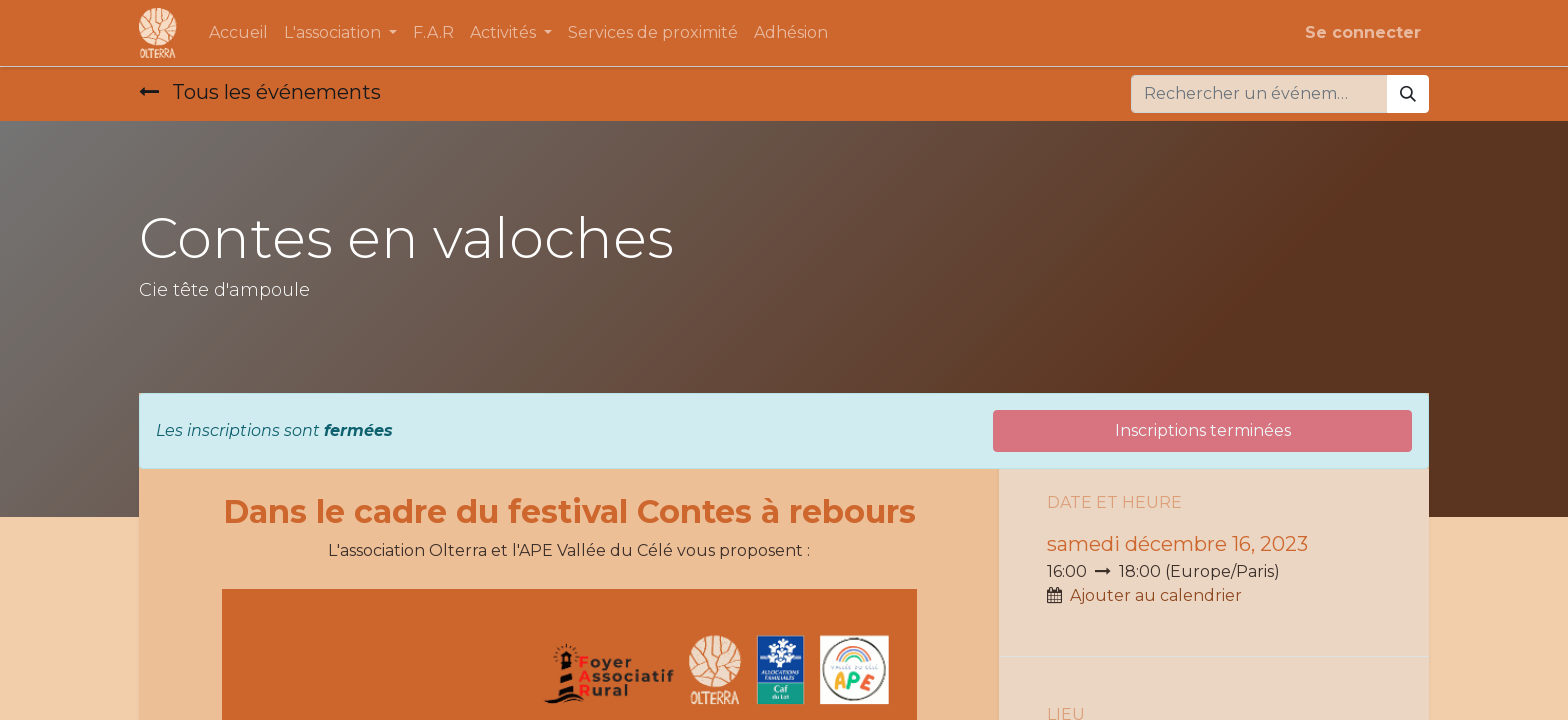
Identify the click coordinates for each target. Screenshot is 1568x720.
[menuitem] (238, 33)
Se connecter (1363, 32)
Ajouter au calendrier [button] (1156, 595)
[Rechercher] (1408, 94)
